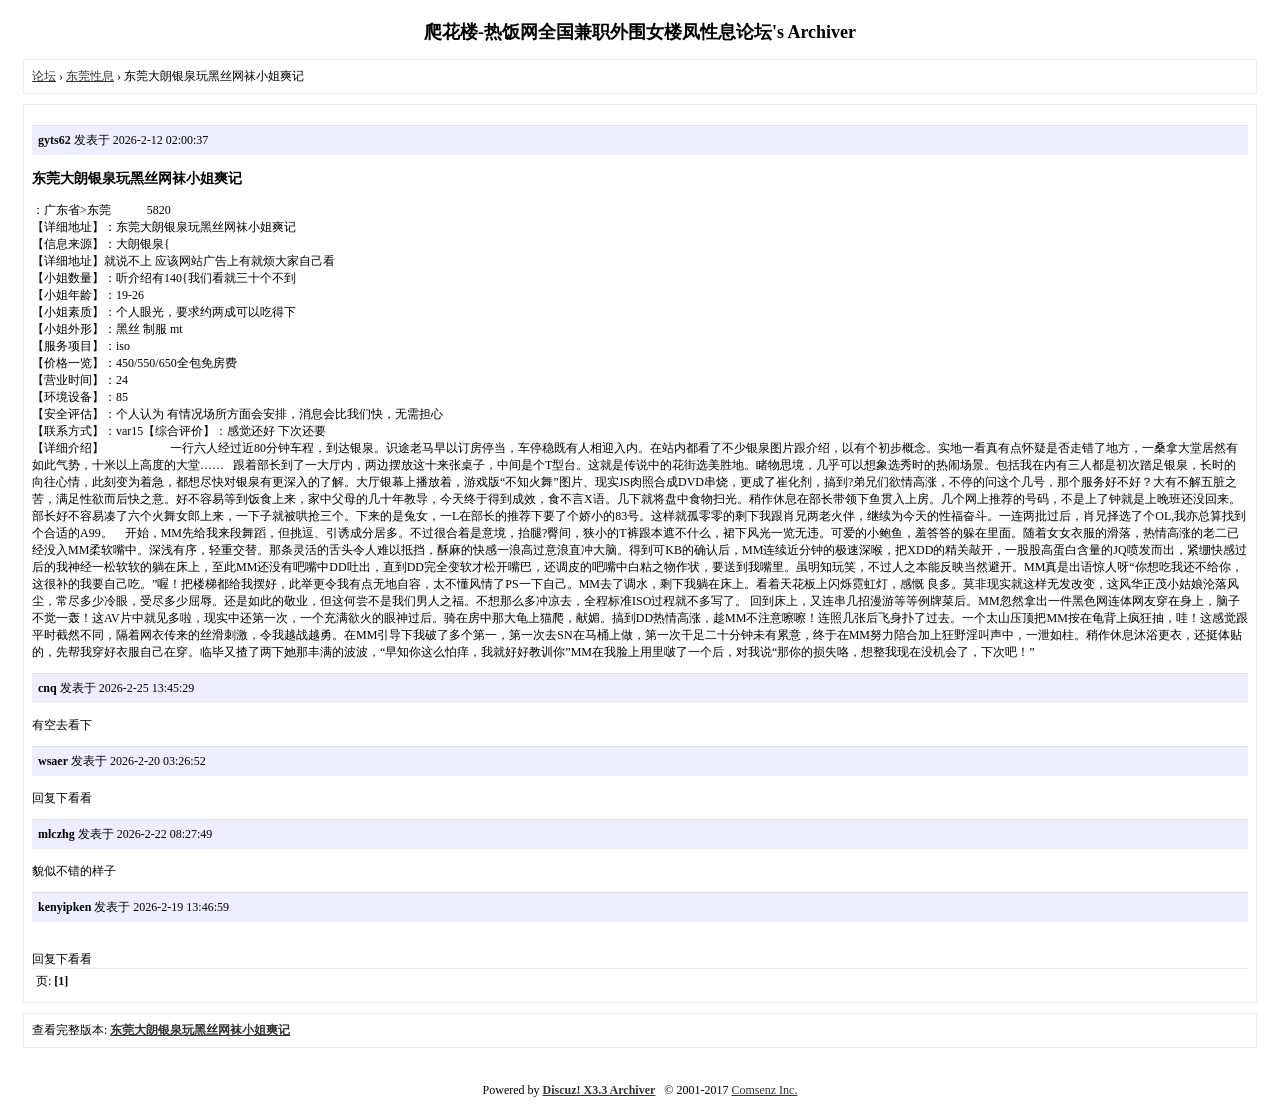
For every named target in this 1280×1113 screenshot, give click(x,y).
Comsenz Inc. (764, 1090)
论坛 (44, 76)
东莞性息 (90, 76)
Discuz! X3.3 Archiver (599, 1090)
